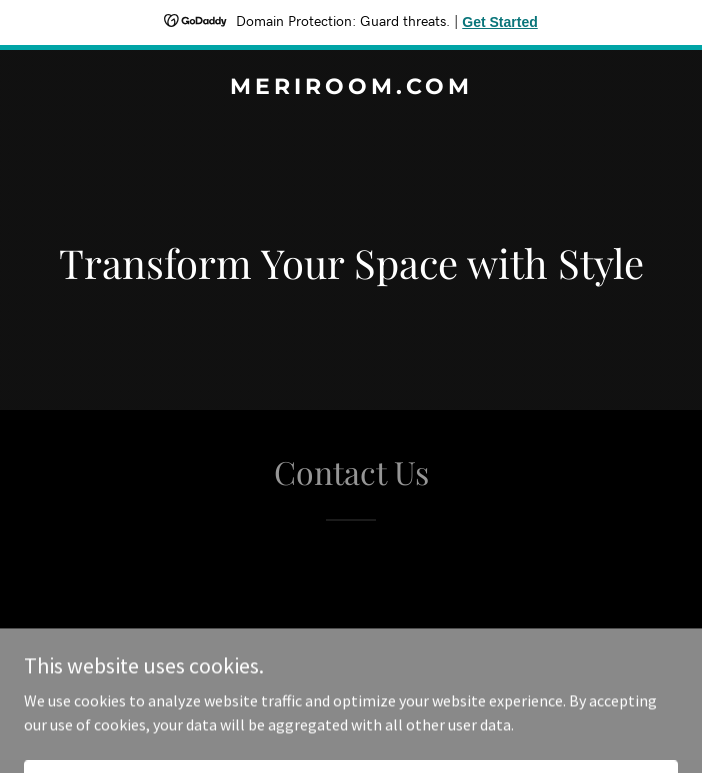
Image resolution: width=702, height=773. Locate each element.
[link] (351, 88)
